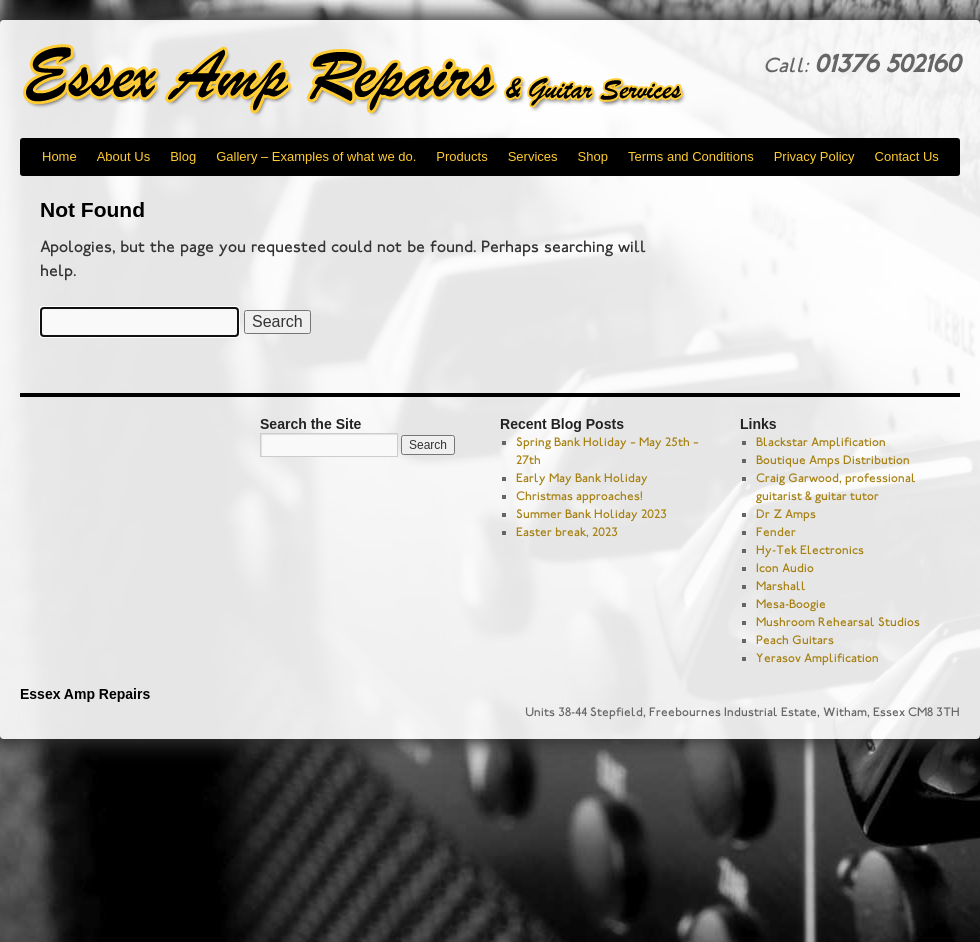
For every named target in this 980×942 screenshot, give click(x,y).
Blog (183, 156)
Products (461, 156)
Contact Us (907, 156)
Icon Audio (785, 568)
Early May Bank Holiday (582, 478)
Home (59, 156)
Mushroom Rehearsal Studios (838, 622)
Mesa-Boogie (791, 604)
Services (533, 156)
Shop (593, 156)
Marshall (781, 586)
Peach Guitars (795, 640)
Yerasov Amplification (817, 658)
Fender (776, 532)
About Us (123, 156)
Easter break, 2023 (567, 532)
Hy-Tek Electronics (810, 550)
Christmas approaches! (579, 496)
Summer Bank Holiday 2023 (591, 514)
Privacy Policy (814, 156)
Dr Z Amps (786, 514)
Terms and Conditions (691, 156)
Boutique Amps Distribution (833, 460)
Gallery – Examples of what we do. (316, 156)
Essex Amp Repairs (370, 80)
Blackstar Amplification (821, 442)
